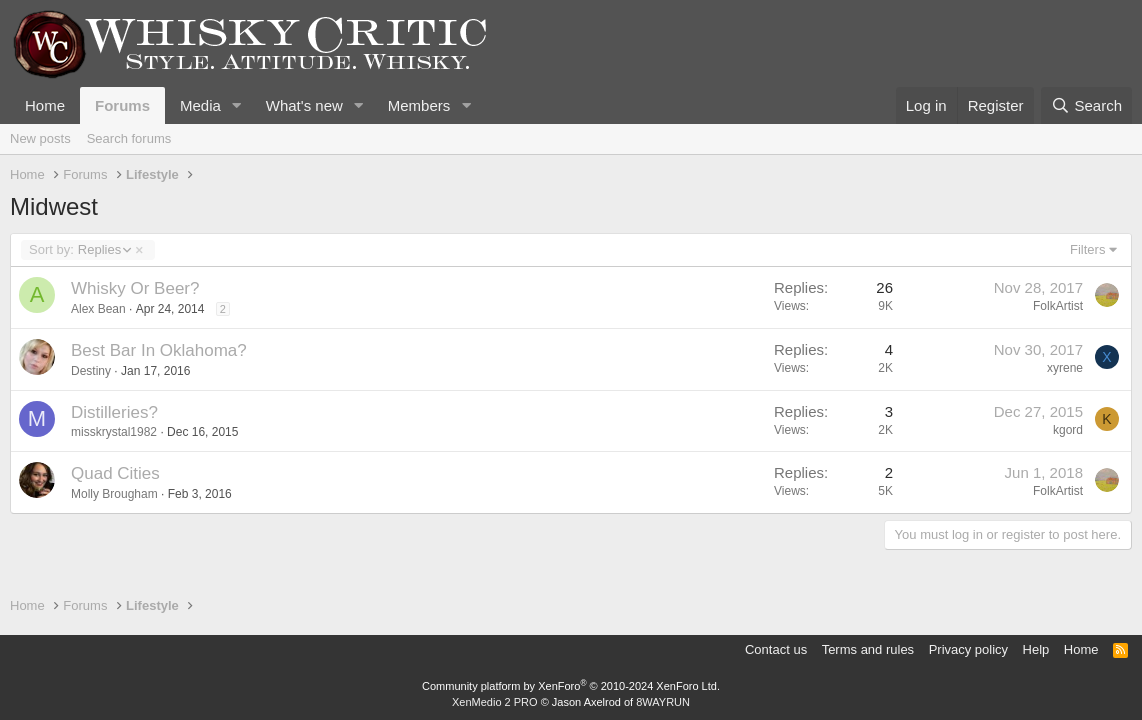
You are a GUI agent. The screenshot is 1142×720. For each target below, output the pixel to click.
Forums (122, 105)
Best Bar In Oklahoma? (159, 350)
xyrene (1065, 368)
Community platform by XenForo (571, 686)
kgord (1068, 430)
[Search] (1086, 105)
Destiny (91, 371)
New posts (40, 138)
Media (200, 105)
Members (419, 105)
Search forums (129, 138)
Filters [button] (1087, 249)
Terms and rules (868, 649)
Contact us (776, 649)
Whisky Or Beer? (135, 288)
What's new (304, 105)
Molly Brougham (114, 494)
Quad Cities (115, 473)
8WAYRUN (663, 702)
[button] (237, 105)
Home (45, 105)
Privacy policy (968, 649)
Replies (79, 250)
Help (1036, 649)
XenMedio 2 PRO (495, 702)
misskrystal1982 (114, 432)
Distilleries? (114, 412)
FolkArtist (1058, 306)
